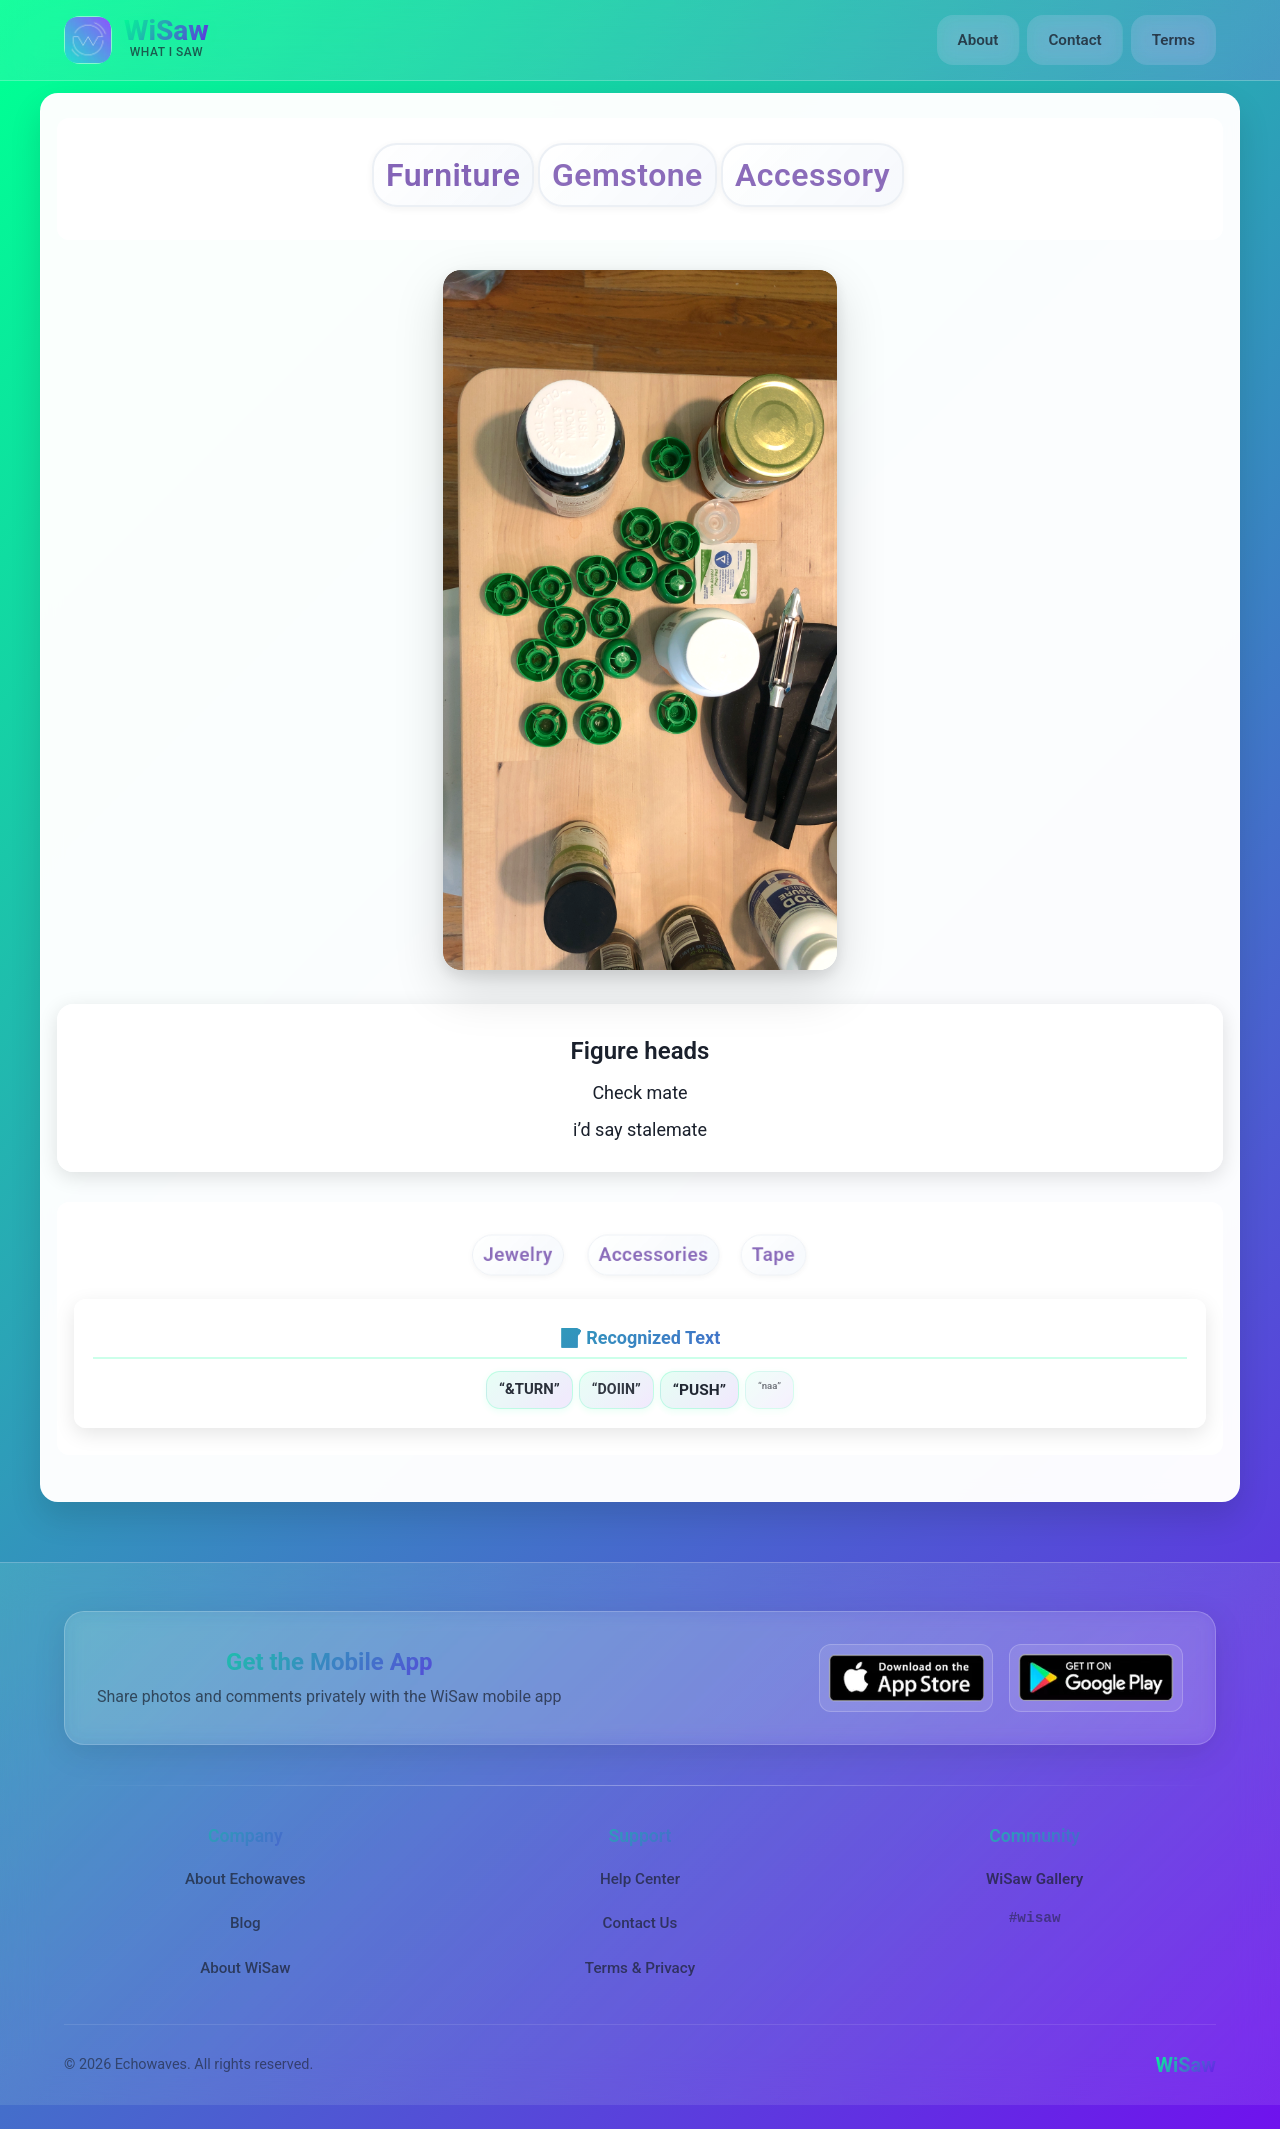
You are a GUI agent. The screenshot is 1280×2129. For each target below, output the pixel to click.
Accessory (812, 175)
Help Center (640, 1879)
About (978, 40)
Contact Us (640, 1923)
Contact (1074, 40)
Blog (245, 1923)
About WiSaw (245, 1968)
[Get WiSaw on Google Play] (1096, 1677)
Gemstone (627, 175)
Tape (773, 1254)
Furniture (453, 175)
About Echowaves (245, 1879)
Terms (1173, 40)
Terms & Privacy (640, 1968)
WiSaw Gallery (1034, 1879)
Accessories (654, 1254)
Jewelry (518, 1254)
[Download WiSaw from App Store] (906, 1677)
